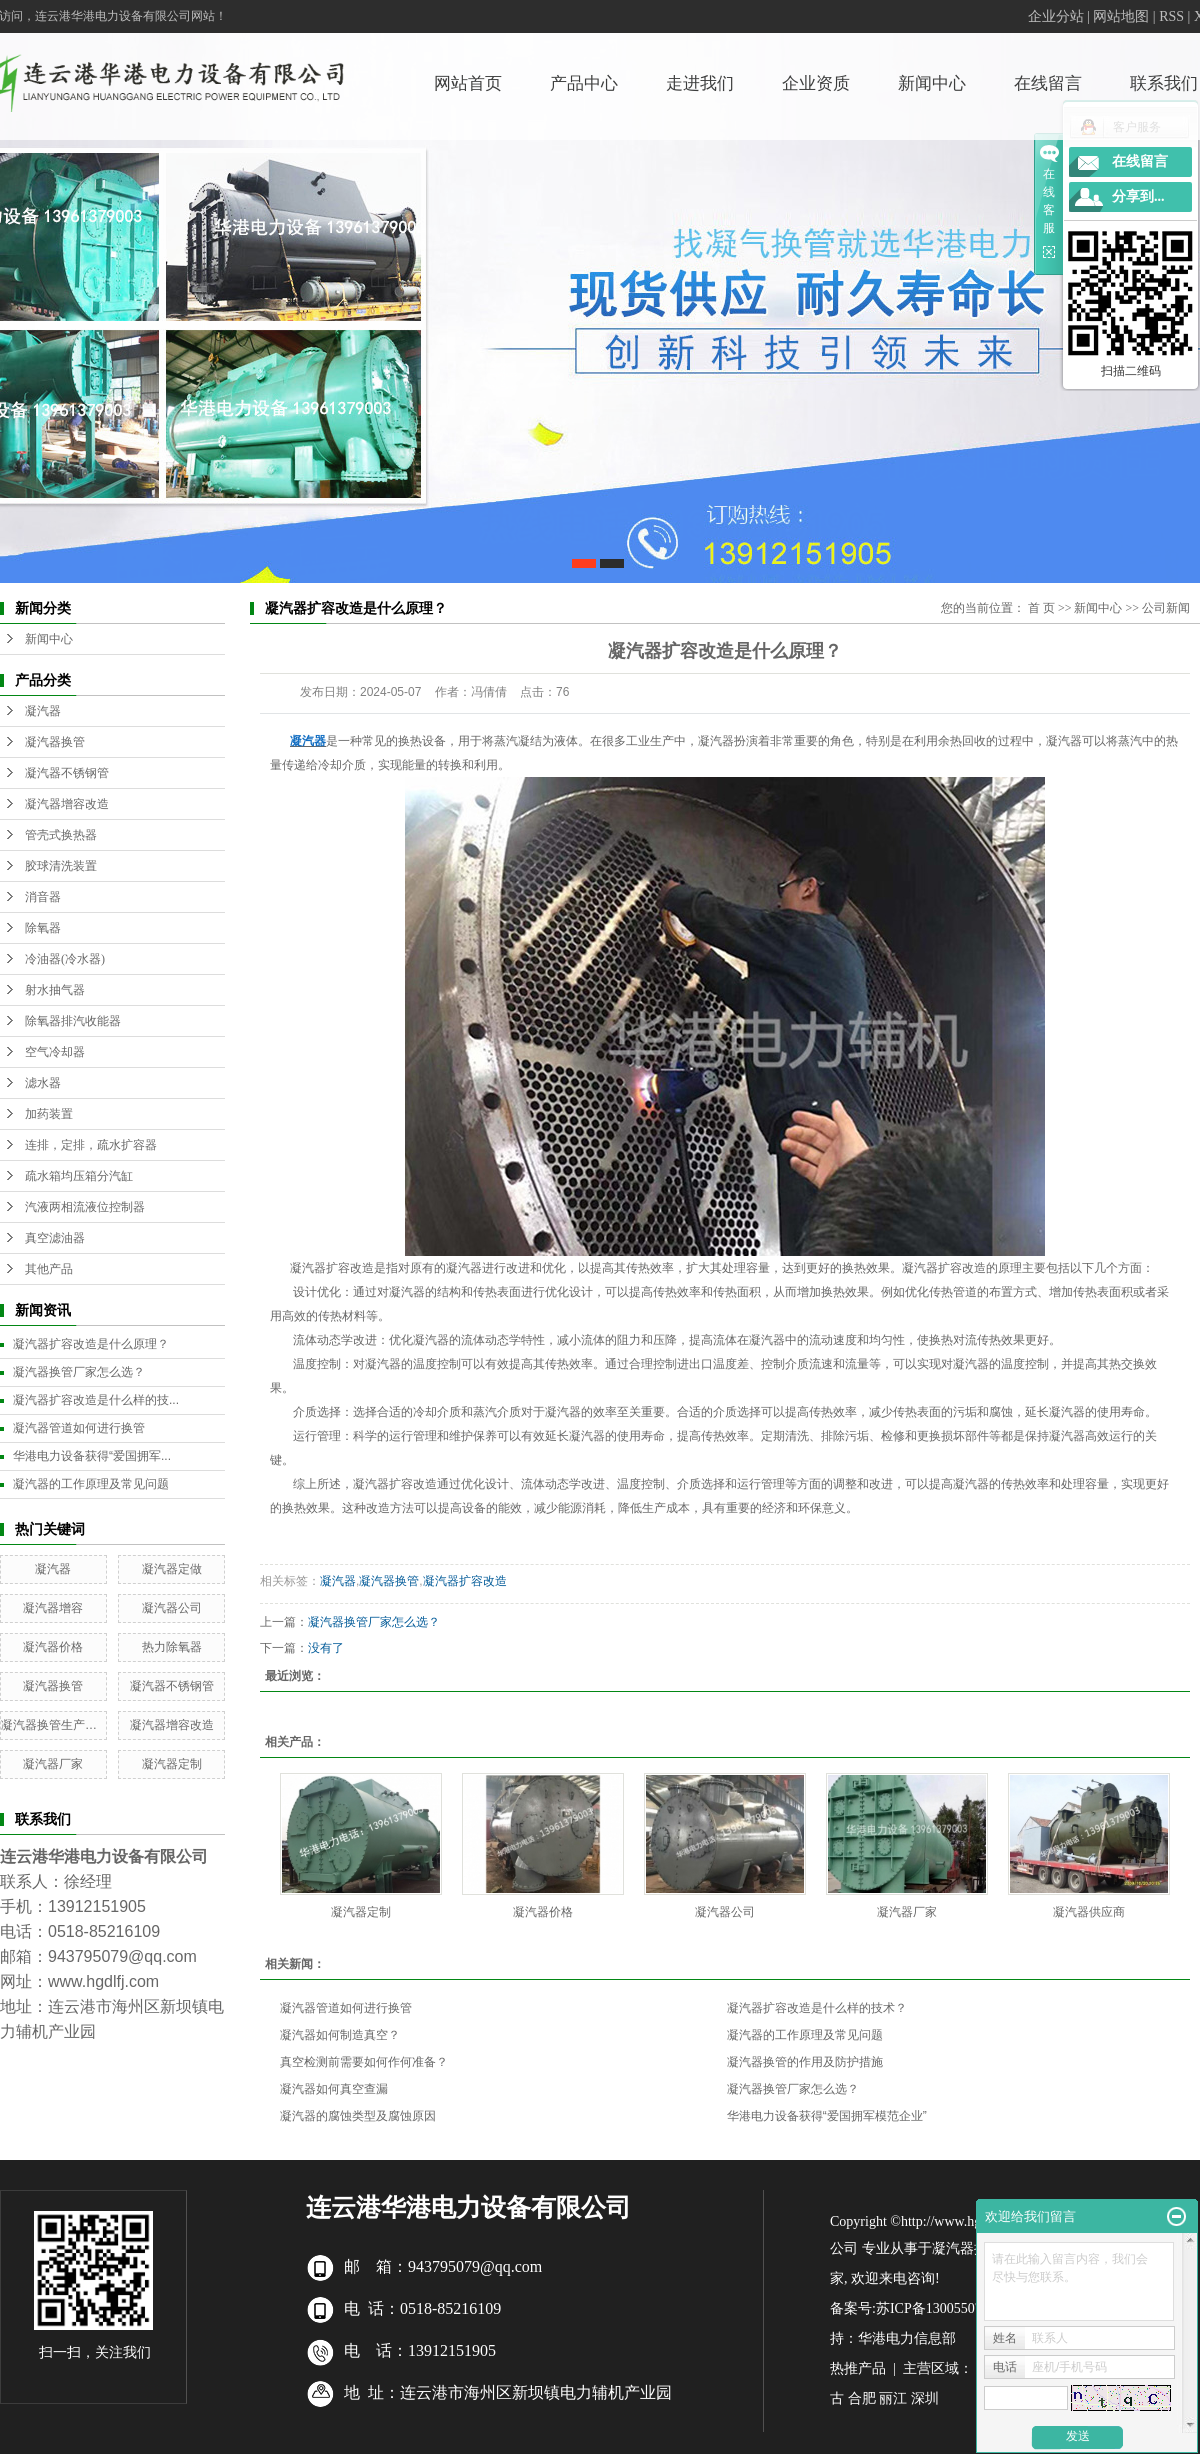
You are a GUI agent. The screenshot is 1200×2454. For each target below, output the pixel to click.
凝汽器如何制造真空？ (340, 2035)
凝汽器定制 (172, 1764)
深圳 (925, 2398)
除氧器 (43, 928)
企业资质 (816, 83)
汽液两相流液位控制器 (85, 1207)
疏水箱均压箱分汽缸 (79, 1176)
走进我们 (700, 83)
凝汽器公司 (172, 1608)
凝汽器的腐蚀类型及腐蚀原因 (358, 2116)
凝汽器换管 (55, 742)
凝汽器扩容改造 (465, 1581)
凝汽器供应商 (1089, 1912)
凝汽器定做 (172, 1569)
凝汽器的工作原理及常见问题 (91, 1484)
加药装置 (49, 1114)
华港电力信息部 (907, 2338)
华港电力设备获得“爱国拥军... (92, 1456)
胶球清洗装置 (61, 866)
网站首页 (468, 83)
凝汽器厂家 (53, 1764)
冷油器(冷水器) (65, 959)
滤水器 (43, 1083)
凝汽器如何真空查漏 (334, 2089)
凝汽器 (43, 711)
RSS (1171, 16)
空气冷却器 (55, 1052)
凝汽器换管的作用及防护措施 (805, 2062)
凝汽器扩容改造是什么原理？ (91, 1344)
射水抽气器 (55, 990)
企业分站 (1056, 16)
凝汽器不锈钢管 (67, 773)
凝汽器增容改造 (67, 804)
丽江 (893, 2398)
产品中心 (584, 83)
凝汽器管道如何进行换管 (79, 1428)
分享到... (1138, 196)
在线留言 (1048, 83)
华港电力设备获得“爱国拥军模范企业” (827, 2116)
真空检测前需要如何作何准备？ (364, 2062)
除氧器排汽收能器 (73, 1021)
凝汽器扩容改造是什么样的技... (96, 1400)
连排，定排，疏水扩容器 (91, 1145)
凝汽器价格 (53, 1647)
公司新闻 (1166, 608)
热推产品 (858, 2368)
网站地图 (1121, 16)
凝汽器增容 (53, 1608)
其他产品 (49, 1269)
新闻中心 (932, 83)
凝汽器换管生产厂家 (55, 1725)
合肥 (862, 2398)
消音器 (43, 897)
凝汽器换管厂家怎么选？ (79, 1372)
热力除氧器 (172, 1647)
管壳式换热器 (61, 835)
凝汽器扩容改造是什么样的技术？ (817, 2008)
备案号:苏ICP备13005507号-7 (918, 2308)
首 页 (1041, 608)
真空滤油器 (55, 1238)
